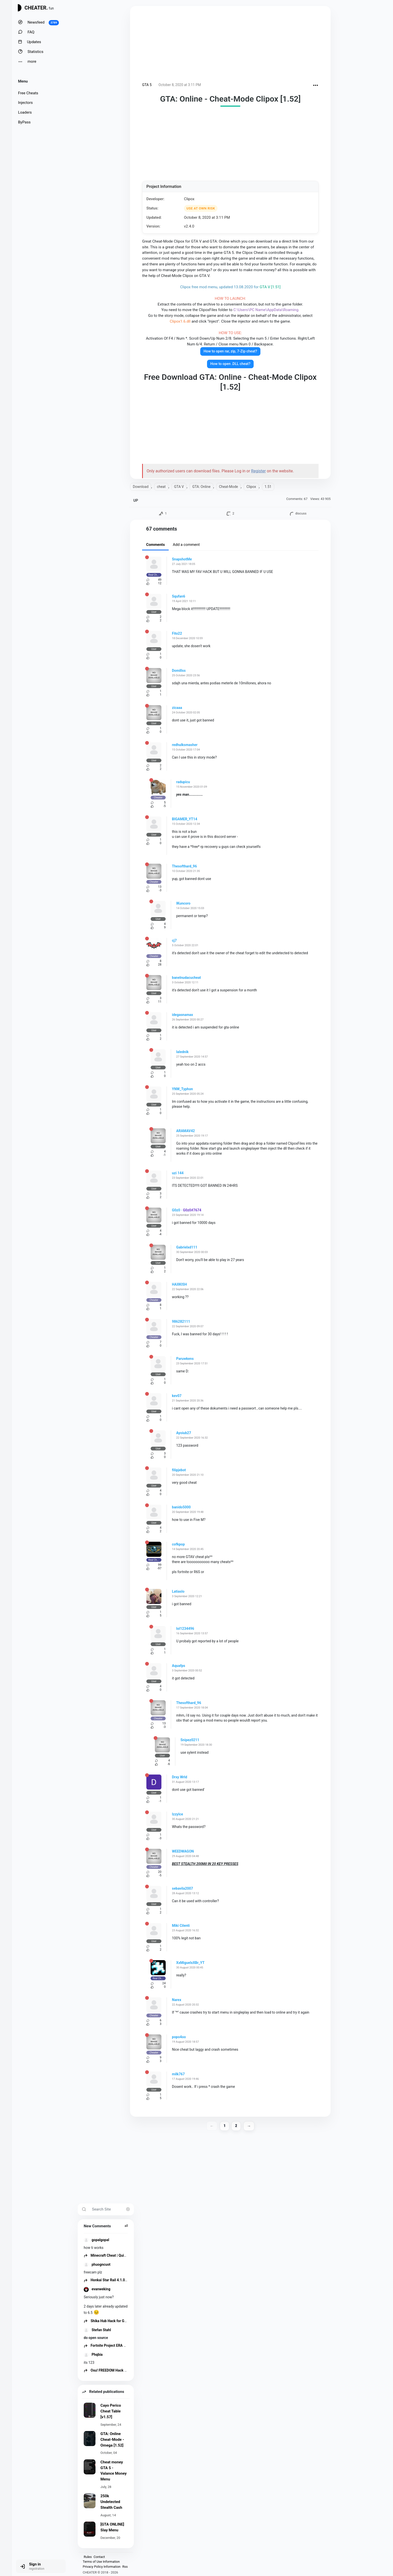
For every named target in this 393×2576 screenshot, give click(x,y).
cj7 (174, 940)
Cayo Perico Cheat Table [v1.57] (111, 2411)
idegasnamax (182, 1015)
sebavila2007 (182, 1888)
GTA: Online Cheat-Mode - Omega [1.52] (112, 2440)
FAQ (26, 32)
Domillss (179, 671)
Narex (176, 2000)
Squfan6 (178, 596)
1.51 (268, 487)
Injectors (25, 102)
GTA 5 (147, 85)
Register (258, 471)
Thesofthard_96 (184, 866)
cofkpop (178, 1544)
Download (140, 487)
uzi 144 (177, 1173)
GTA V (179, 487)
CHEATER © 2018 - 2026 (100, 2572)
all (126, 2226)
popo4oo (179, 2037)
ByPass (24, 122)
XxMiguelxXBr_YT (190, 1963)
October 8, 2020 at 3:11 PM (179, 85)
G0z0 (176, 1210)
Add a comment (186, 544)
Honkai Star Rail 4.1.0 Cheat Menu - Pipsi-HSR (124, 2280)
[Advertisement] (230, 45)
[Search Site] (111, 2209)
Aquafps (178, 1666)
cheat (161, 487)
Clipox (251, 487)
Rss (125, 2566)
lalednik (182, 1052)
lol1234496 (185, 1629)
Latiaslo (178, 1591)
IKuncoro (183, 903)
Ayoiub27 (183, 1433)
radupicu (183, 782)
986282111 (181, 1321)
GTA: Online (201, 487)
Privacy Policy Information (102, 2566)
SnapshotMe (182, 559)
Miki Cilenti (181, 1926)
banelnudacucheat (186, 978)
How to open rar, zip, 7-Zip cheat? (230, 351)
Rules (88, 2557)
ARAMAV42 (185, 1131)
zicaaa (177, 708)
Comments (155, 544)
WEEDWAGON (183, 1851)
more (27, 61)
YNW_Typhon (182, 1089)
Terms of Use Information (101, 2561)
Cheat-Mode (228, 487)
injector (243, 315)
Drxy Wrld (179, 1777)
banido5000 (181, 1507)
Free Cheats (28, 93)
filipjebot (179, 1470)
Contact (99, 2557)
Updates (29, 41)
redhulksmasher (185, 745)
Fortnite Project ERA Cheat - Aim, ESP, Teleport (124, 2345)
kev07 (176, 1396)
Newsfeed (38, 22)
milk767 (178, 2074)
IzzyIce (177, 1814)
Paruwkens (185, 1359)
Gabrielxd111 (186, 1247)
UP (135, 500)
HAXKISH (179, 1284)
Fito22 (177, 633)
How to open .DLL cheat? (230, 364)
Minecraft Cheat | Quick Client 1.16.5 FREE (121, 2255)
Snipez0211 (189, 1740)
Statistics (30, 51)
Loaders (25, 112)
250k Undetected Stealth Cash (111, 2502)
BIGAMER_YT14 (184, 819)
